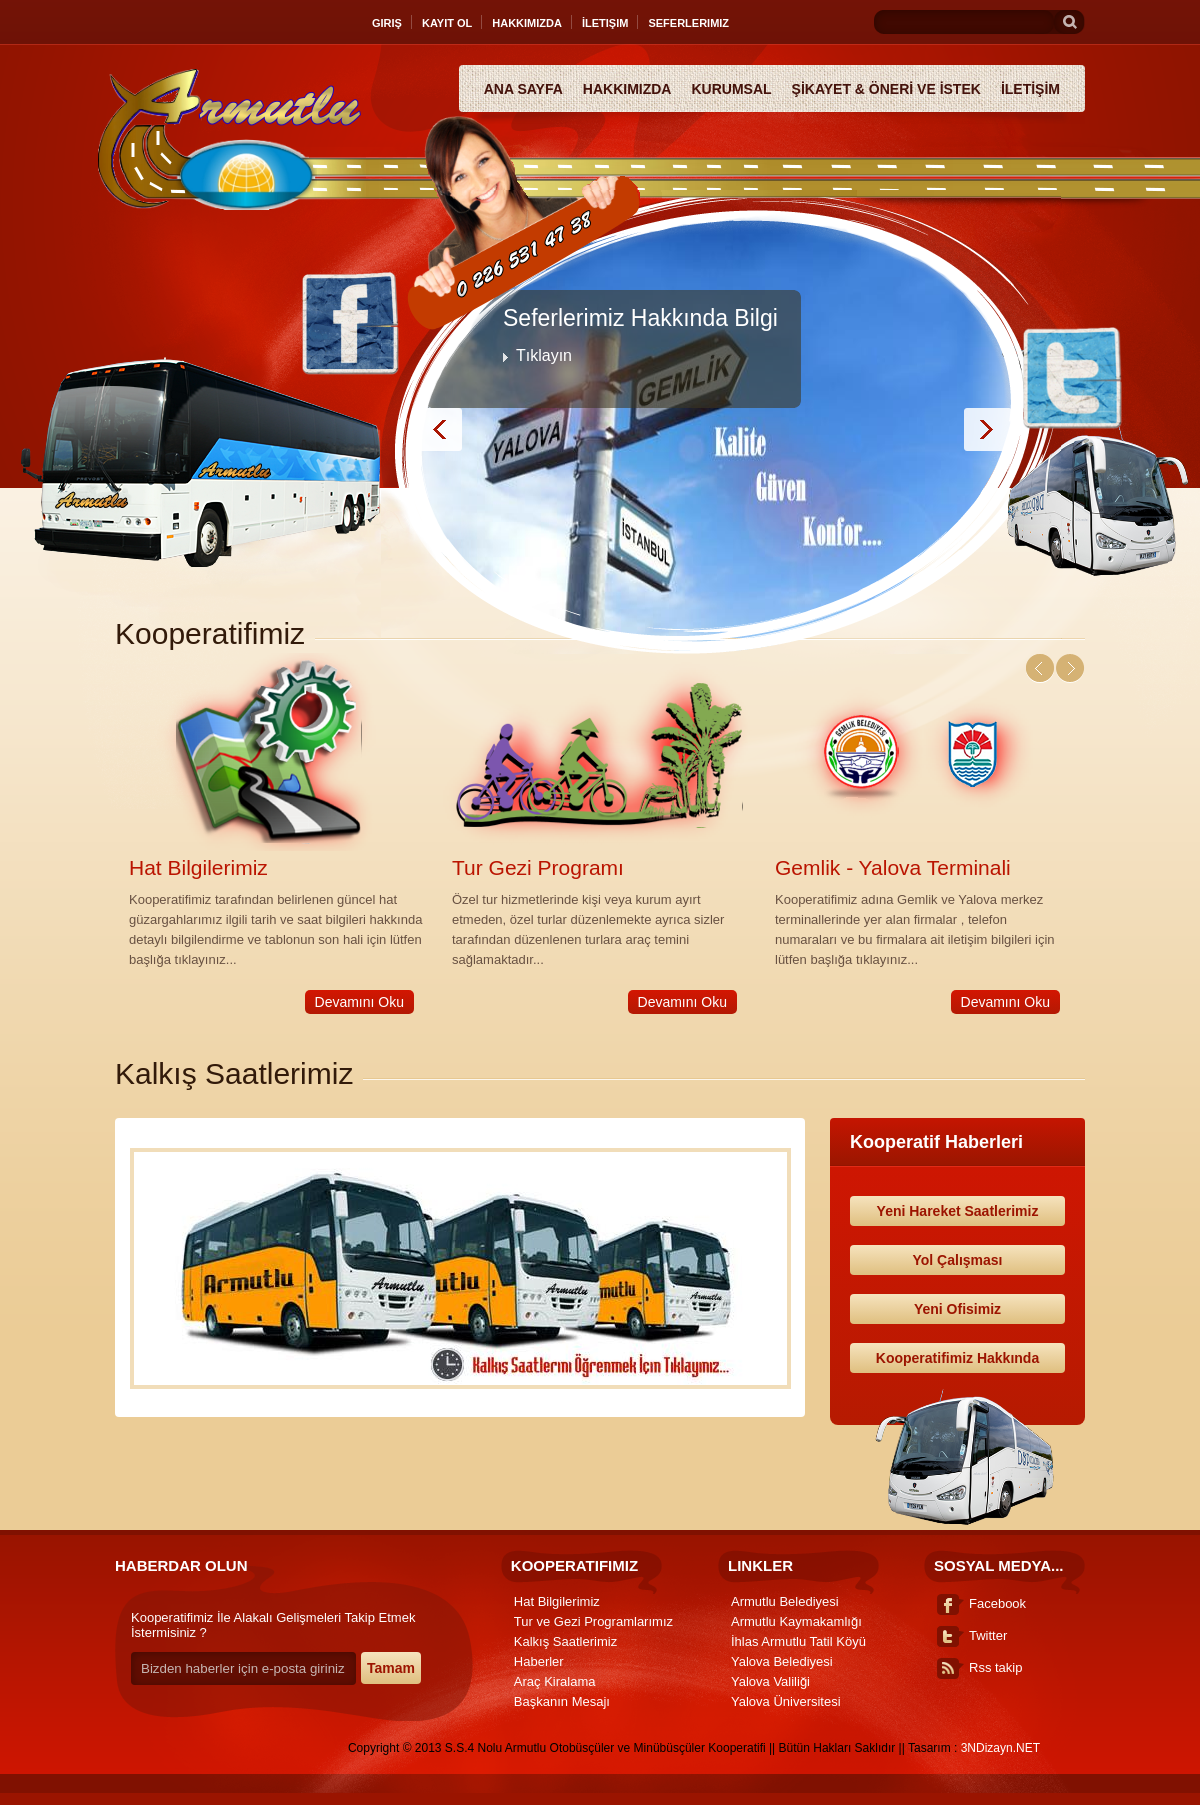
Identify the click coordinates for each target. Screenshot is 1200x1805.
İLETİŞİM (1030, 89)
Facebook (997, 1603)
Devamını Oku (359, 1002)
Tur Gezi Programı (538, 867)
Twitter (988, 1635)
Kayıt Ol (447, 23)
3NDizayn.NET (1000, 1748)
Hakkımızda (527, 23)
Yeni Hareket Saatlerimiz (958, 1211)
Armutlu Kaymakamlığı (796, 1621)
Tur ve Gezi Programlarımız (593, 1621)
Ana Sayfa (523, 89)
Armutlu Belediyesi (785, 1601)
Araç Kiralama (555, 1681)
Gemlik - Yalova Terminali (893, 867)
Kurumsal (731, 89)
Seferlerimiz (688, 23)
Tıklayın (544, 355)
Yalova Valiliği (770, 1681)
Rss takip (995, 1667)
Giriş (387, 23)
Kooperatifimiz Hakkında (957, 1358)
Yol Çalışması (957, 1260)
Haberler (539, 1661)
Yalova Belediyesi (782, 1661)
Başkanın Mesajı (562, 1701)
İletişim (605, 23)
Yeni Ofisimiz (957, 1309)
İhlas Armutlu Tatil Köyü (798, 1641)
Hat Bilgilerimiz (198, 867)
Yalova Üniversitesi (786, 1701)
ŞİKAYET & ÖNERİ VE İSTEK (886, 89)
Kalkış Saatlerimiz (565, 1641)
